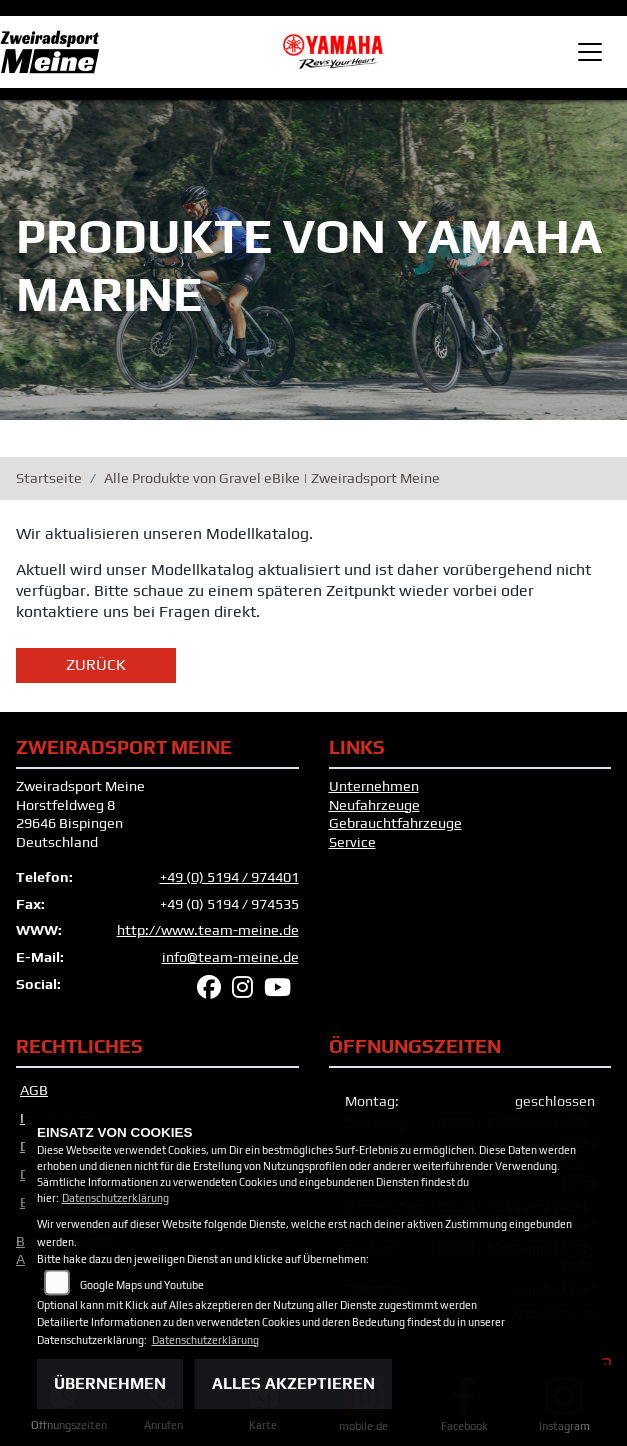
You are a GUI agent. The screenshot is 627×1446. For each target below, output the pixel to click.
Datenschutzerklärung (115, 1198)
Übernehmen (110, 1383)
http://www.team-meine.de (208, 930)
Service (352, 842)
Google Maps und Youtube (142, 1285)
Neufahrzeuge (374, 805)
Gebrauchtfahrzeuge (395, 823)
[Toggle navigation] (590, 52)
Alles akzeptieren (293, 1383)
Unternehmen (374, 786)
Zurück (96, 664)
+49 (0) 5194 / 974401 (229, 877)
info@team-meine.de (230, 957)
